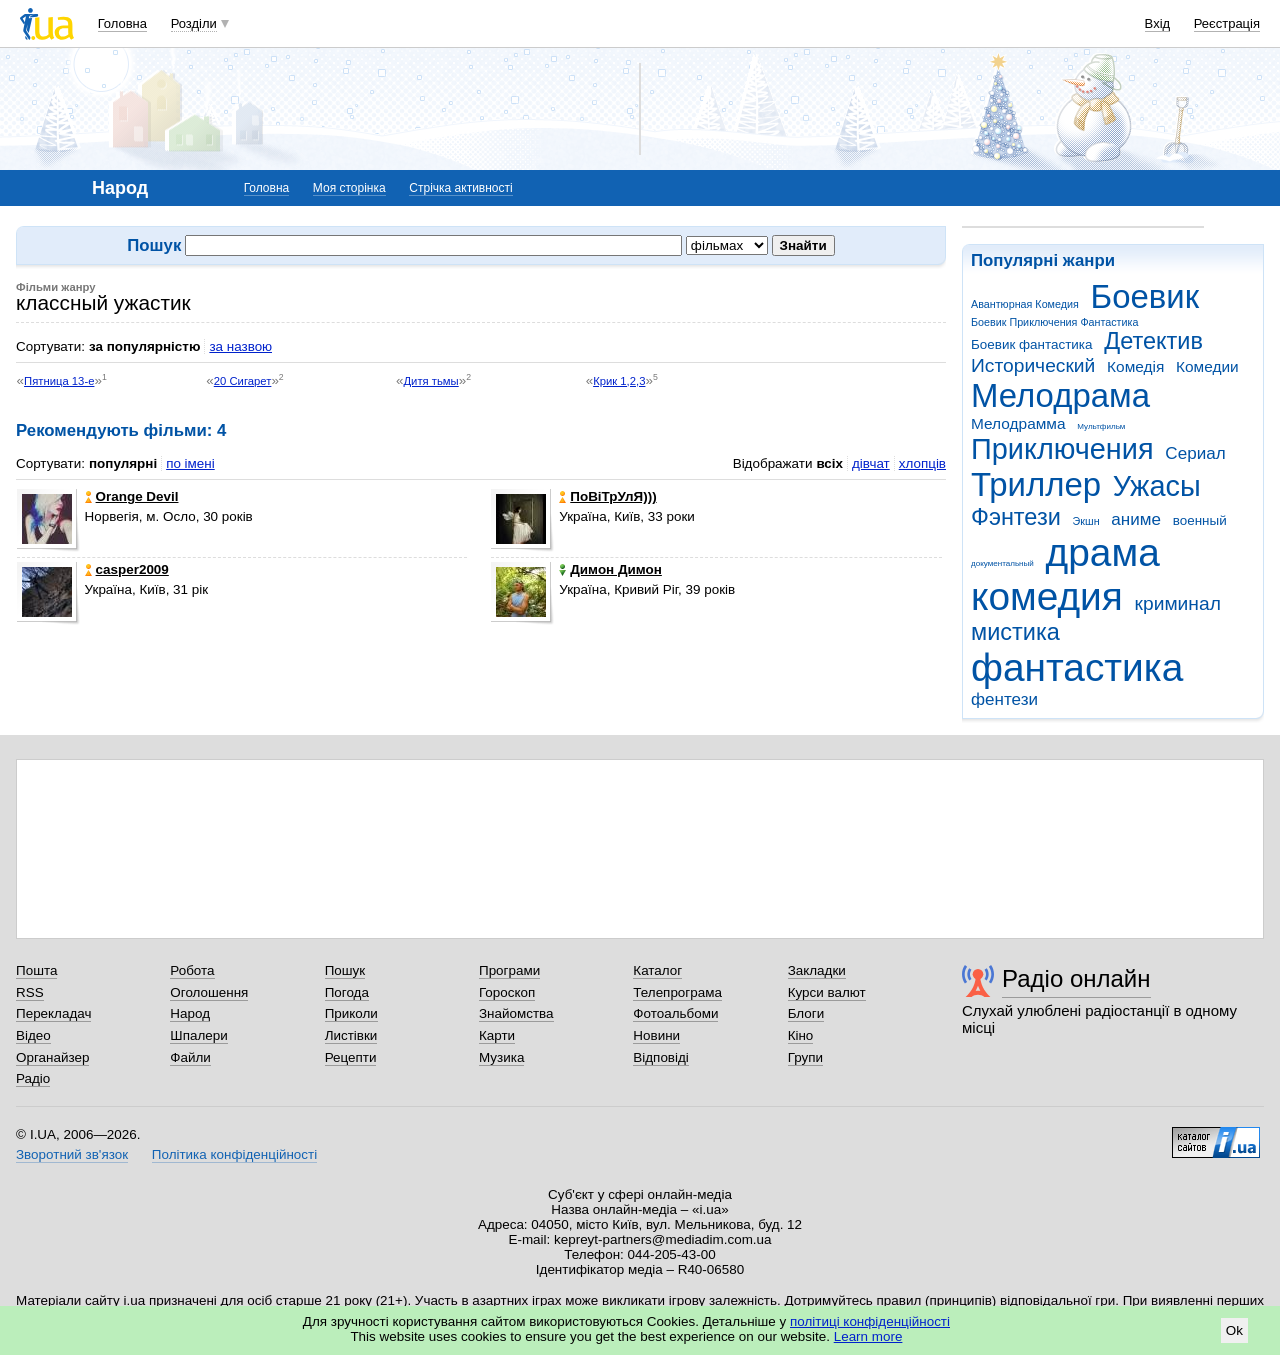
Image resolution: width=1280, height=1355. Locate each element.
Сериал (1195, 453)
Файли (190, 1057)
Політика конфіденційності (234, 1154)
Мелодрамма (1018, 423)
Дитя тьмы (430, 381)
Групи (805, 1057)
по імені (190, 463)
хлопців (922, 463)
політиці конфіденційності (870, 1321)
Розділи (194, 23)
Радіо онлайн (1076, 978)
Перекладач (53, 1013)
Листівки (351, 1035)
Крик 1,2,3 (619, 381)
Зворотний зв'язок (72, 1154)
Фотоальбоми (675, 1013)
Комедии (1207, 366)
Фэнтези (1016, 517)
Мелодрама (1060, 395)
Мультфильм (1101, 426)
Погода (347, 992)
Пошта (36, 970)
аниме (1136, 519)
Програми (509, 970)
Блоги (806, 1013)
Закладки (817, 970)
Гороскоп (507, 992)
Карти (497, 1035)
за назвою (240, 346)
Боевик (1145, 296)
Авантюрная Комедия (1025, 304)
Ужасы (1157, 486)
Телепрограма (677, 992)
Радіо (33, 1078)
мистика (1015, 632)
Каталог (657, 970)
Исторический (1033, 365)
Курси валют (827, 992)
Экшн (1086, 521)
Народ (190, 1013)
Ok (1234, 1330)
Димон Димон (610, 569)
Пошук (345, 970)
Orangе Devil (132, 496)
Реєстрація (1227, 23)
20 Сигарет (243, 381)
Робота (192, 970)
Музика (501, 1057)
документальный (1002, 563)
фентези (1004, 699)
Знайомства (516, 1013)
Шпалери (198, 1035)
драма (1103, 552)
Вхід (1158, 23)
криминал (1178, 603)
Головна (122, 23)
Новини (656, 1035)
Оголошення (209, 992)
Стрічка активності (460, 188)
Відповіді (661, 1057)
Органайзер (52, 1057)
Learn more (868, 1336)
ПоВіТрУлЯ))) (607, 496)
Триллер (1036, 484)
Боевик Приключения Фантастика (1054, 322)
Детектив (1153, 341)
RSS (30, 992)
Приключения (1062, 449)
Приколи (351, 1013)
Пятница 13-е (59, 381)
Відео (33, 1035)
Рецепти (351, 1057)
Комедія (1135, 366)
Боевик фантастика (1031, 344)
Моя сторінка (349, 188)
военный (1200, 520)
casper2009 (127, 569)
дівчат (871, 463)
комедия (1047, 596)
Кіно (801, 1035)
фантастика (1077, 667)
